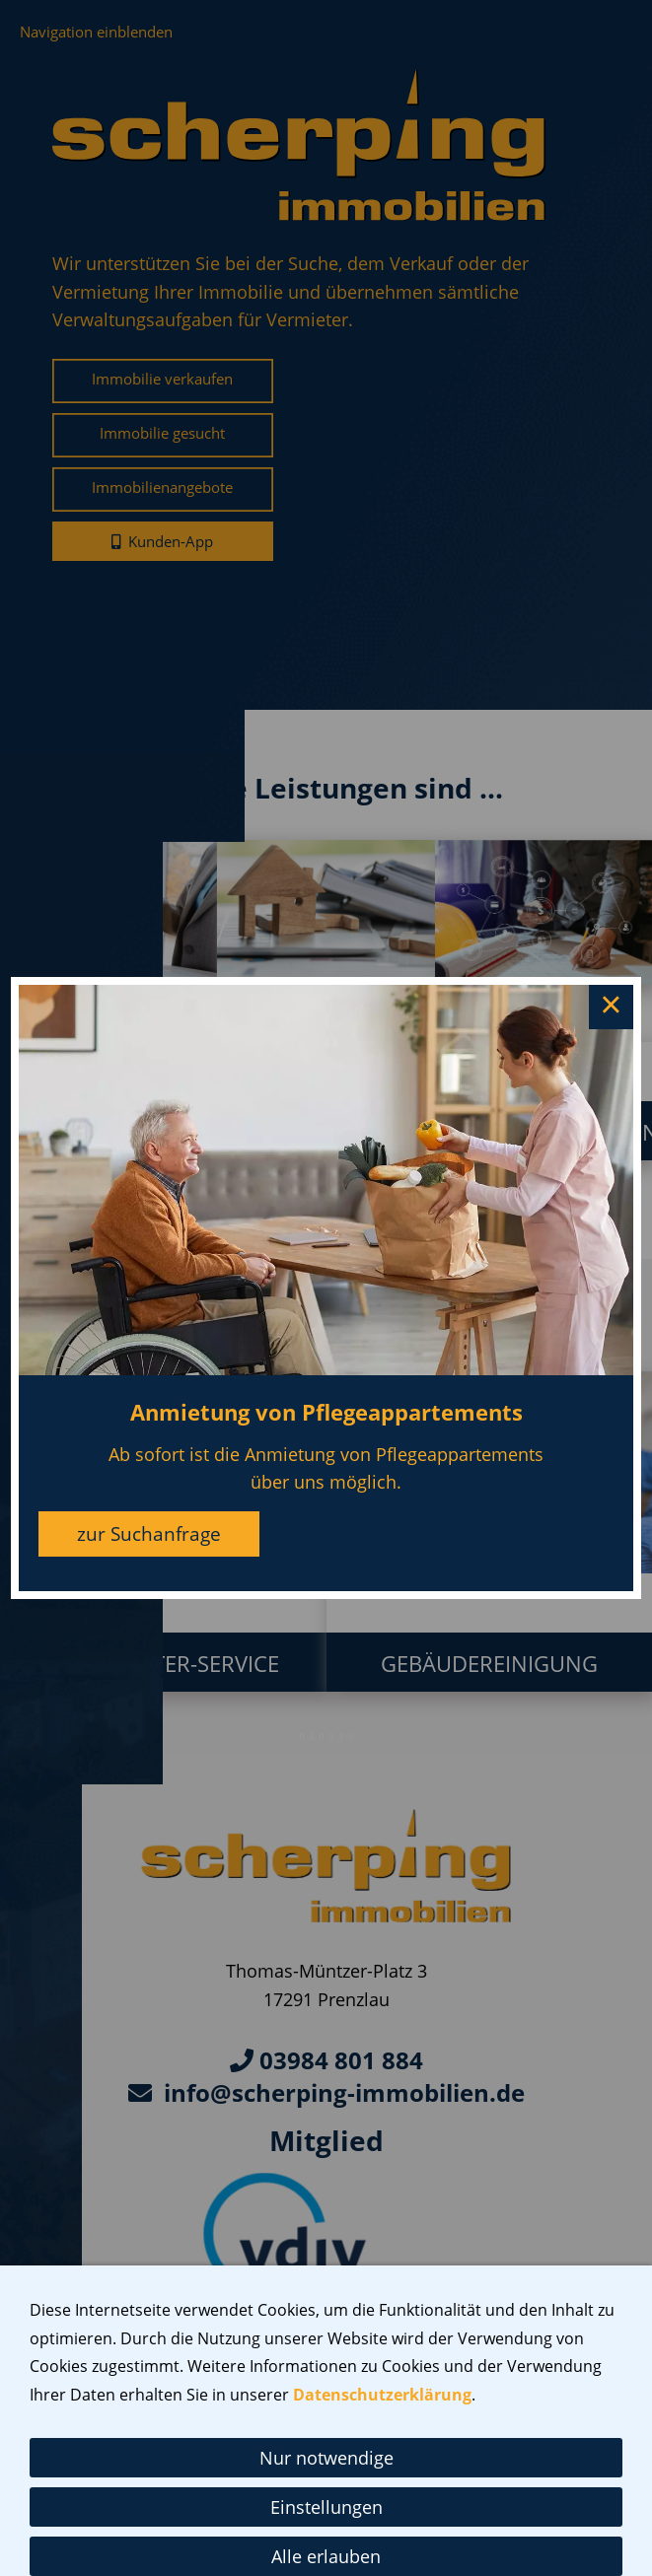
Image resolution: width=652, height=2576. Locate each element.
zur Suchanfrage (149, 1534)
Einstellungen (326, 2507)
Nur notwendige (326, 2458)
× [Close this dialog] (611, 1007)
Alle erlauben (326, 2556)
